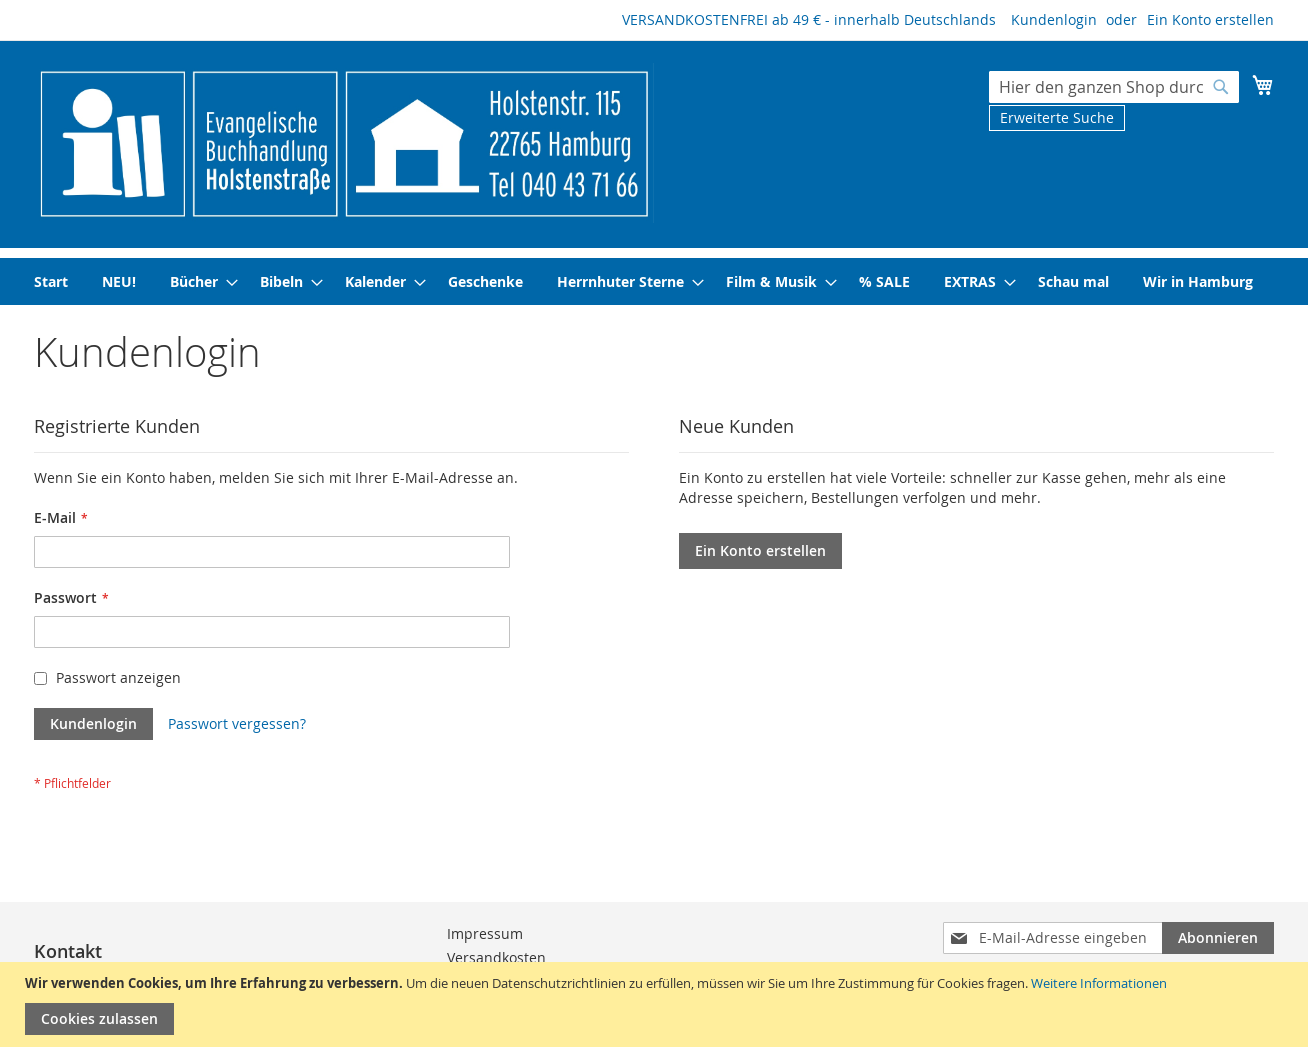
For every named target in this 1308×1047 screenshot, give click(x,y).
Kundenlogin (1054, 19)
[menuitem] (51, 281)
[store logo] (344, 143)
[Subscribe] (1218, 938)
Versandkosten (496, 957)
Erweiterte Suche (1057, 117)
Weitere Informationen (1099, 983)
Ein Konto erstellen (1210, 19)
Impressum (485, 933)
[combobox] (1114, 87)
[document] (656, 1004)
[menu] (654, 281)
